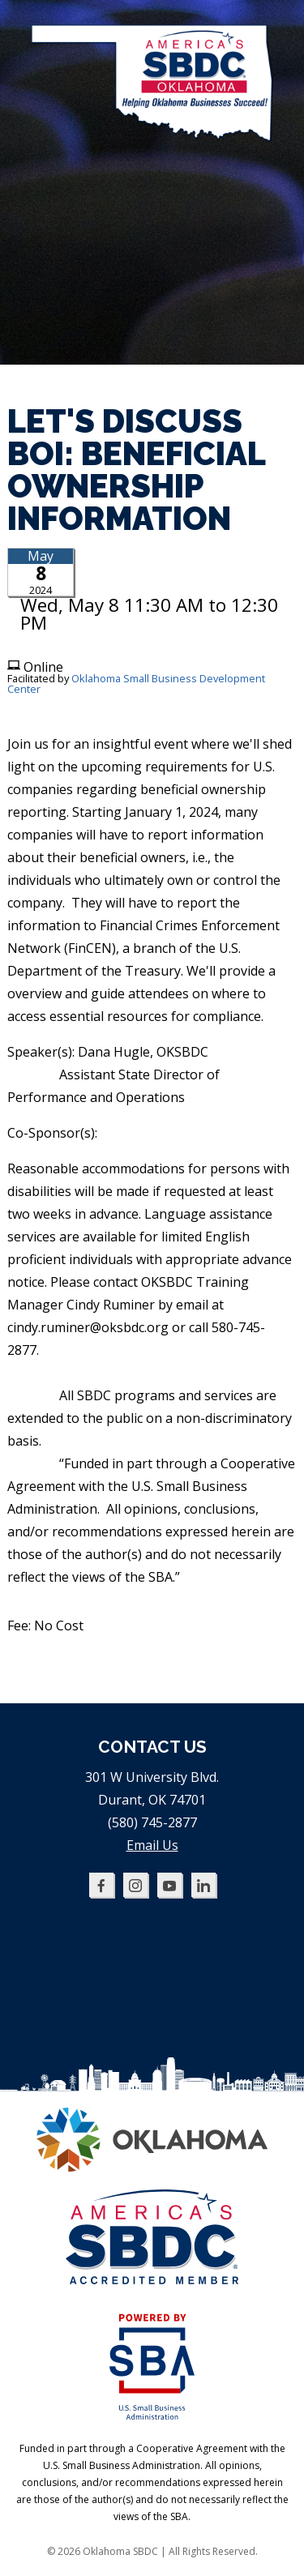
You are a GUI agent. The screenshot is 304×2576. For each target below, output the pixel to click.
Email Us (152, 1845)
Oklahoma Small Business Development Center (136, 683)
